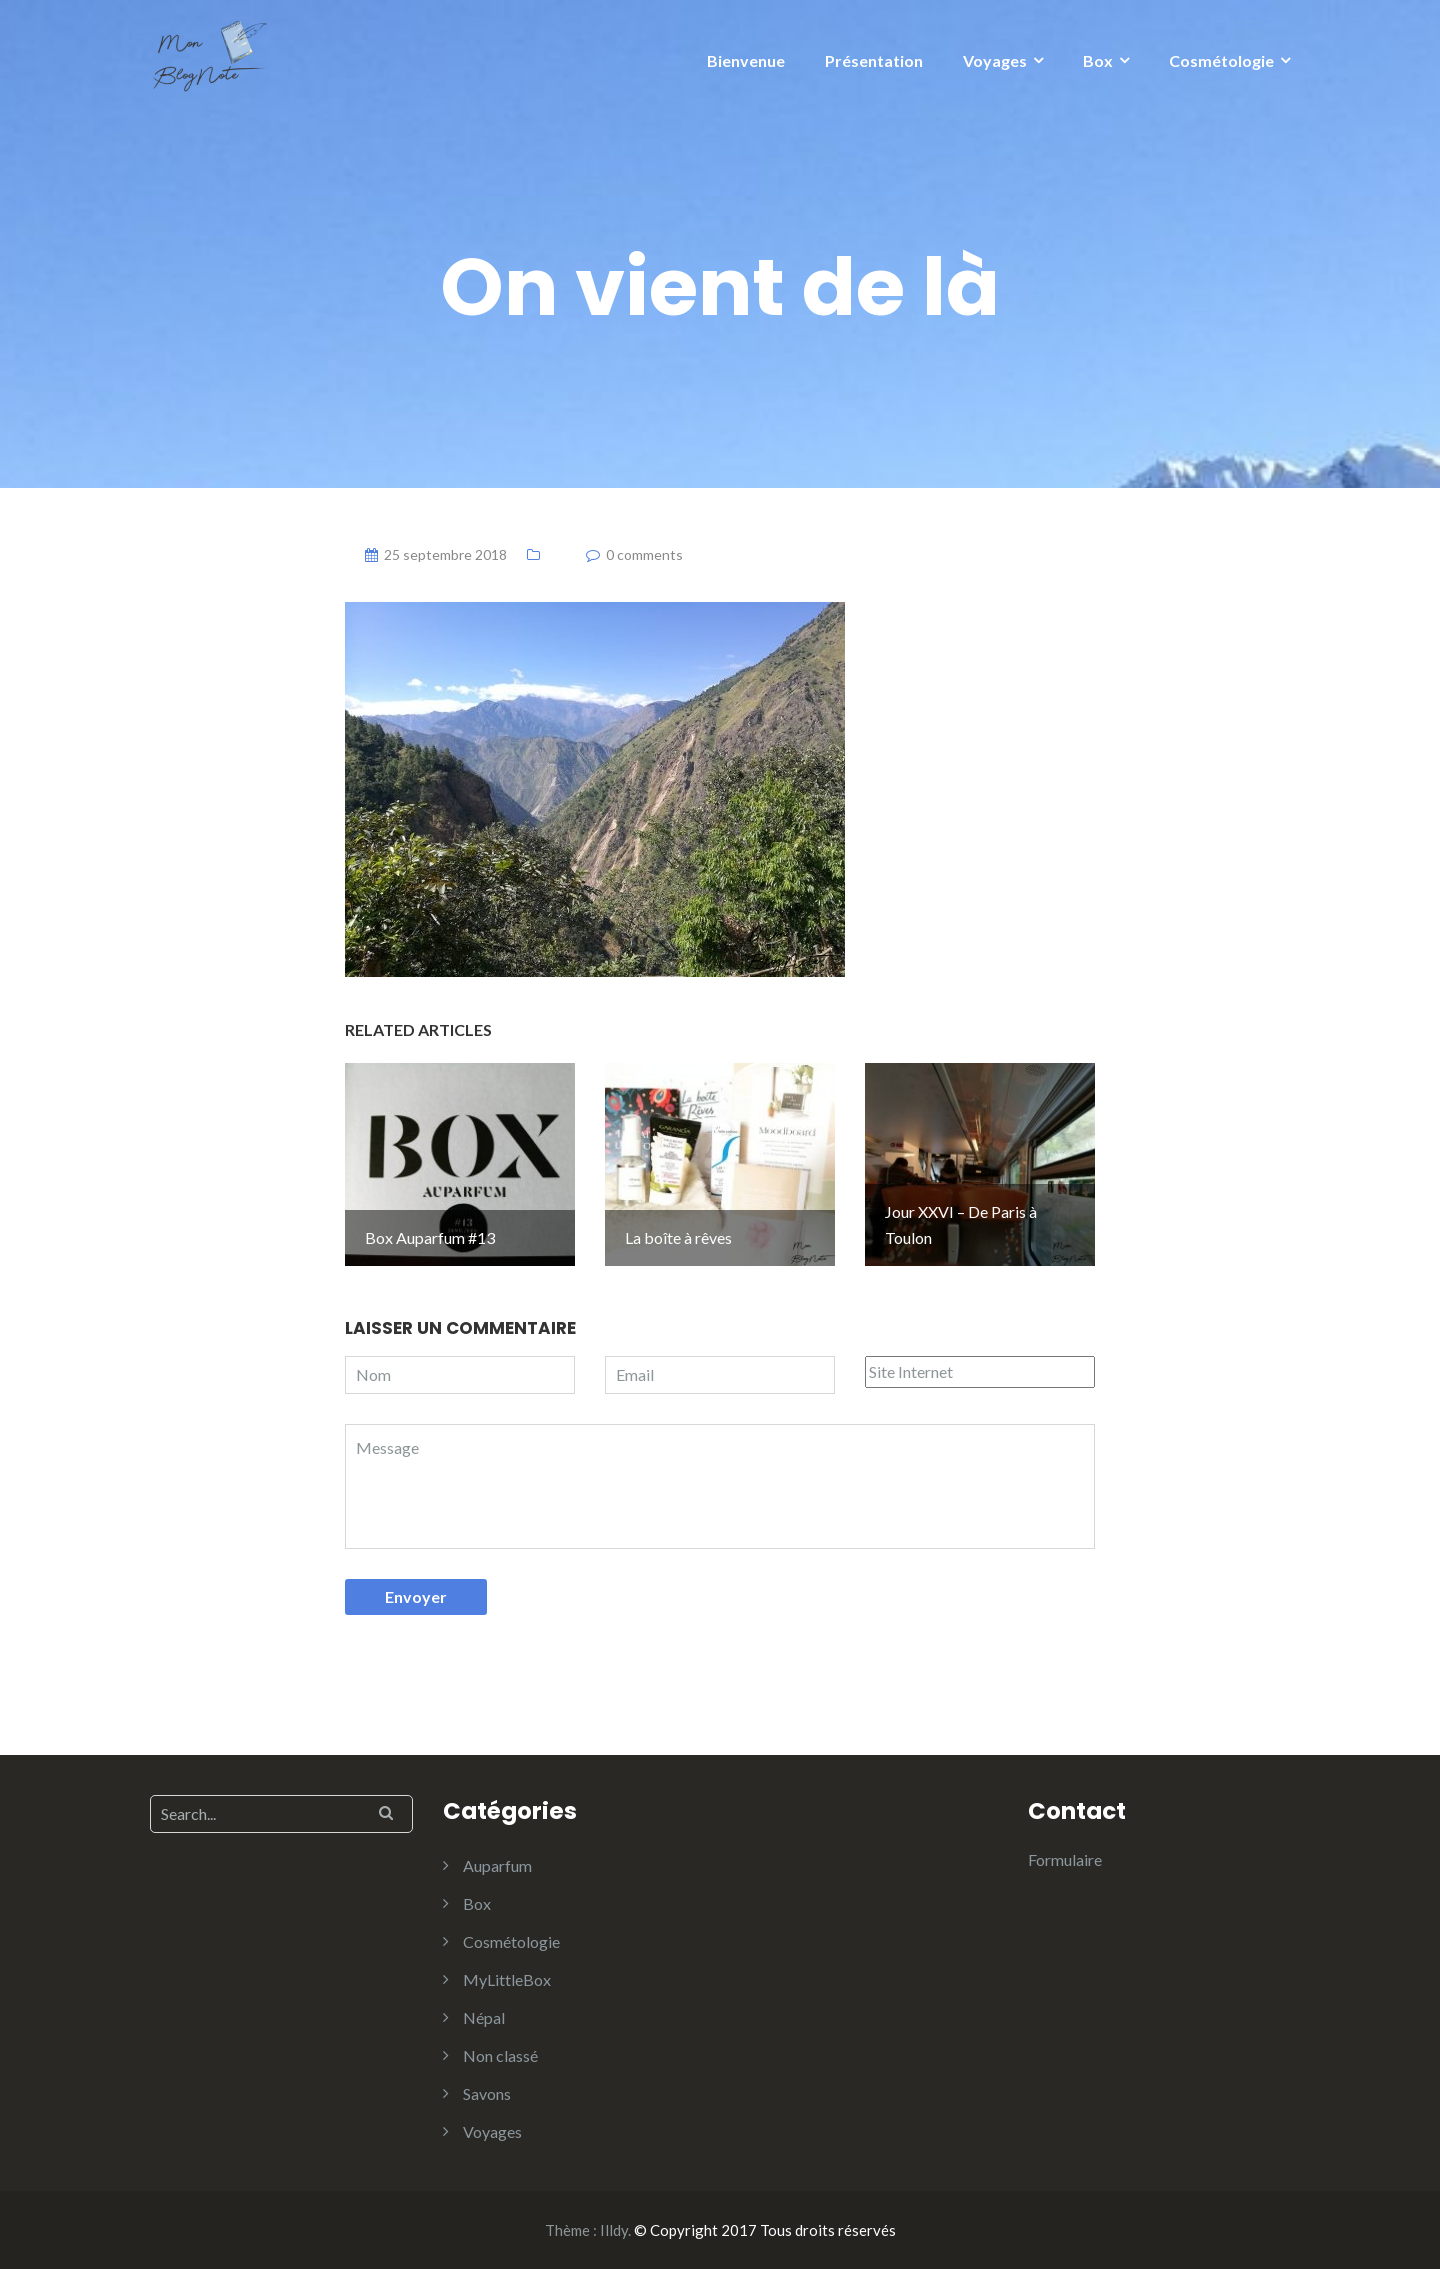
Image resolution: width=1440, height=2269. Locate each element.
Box (1098, 60)
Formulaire (1065, 1859)
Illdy (614, 2230)
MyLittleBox (507, 1979)
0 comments (644, 554)
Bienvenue (746, 60)
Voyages (995, 60)
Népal (484, 2017)
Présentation (874, 60)
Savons (487, 2093)
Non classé (500, 2055)
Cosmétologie (1221, 60)
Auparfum (497, 1865)
